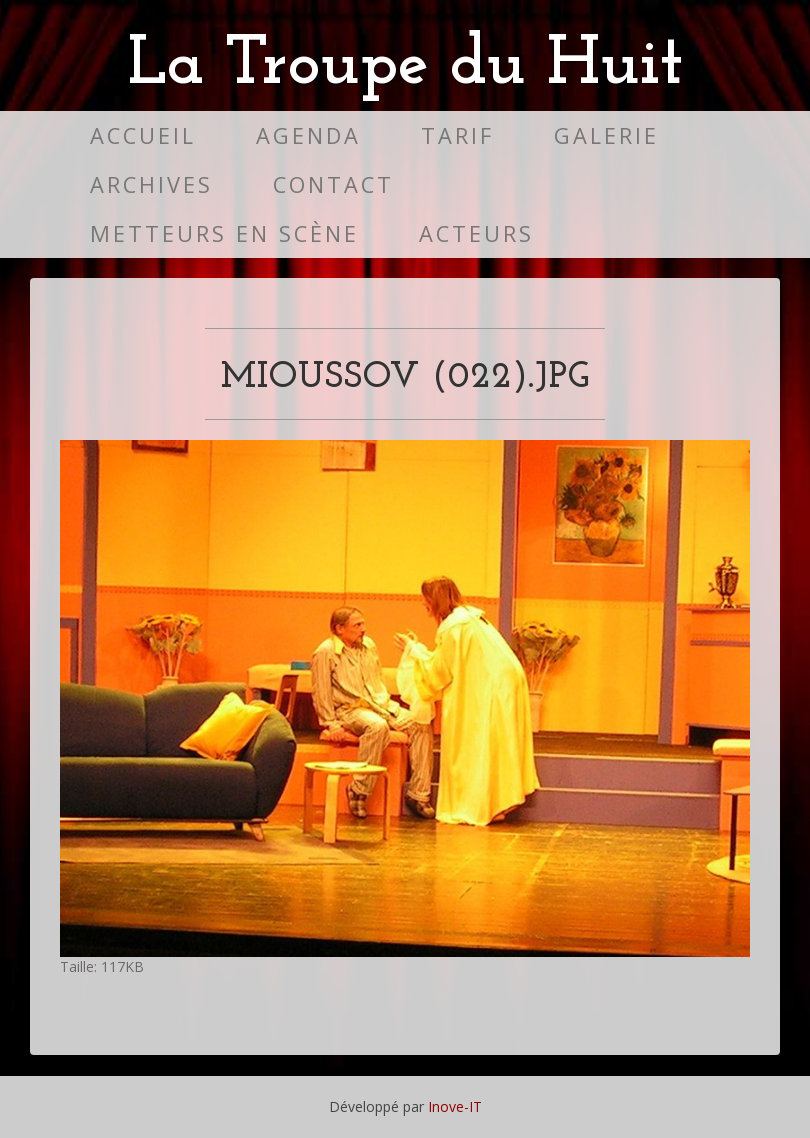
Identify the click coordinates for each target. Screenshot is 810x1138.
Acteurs (476, 233)
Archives (151, 184)
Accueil (143, 135)
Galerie (606, 135)
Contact (333, 184)
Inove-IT (455, 1106)
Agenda (308, 135)
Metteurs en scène (224, 233)
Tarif (457, 135)
